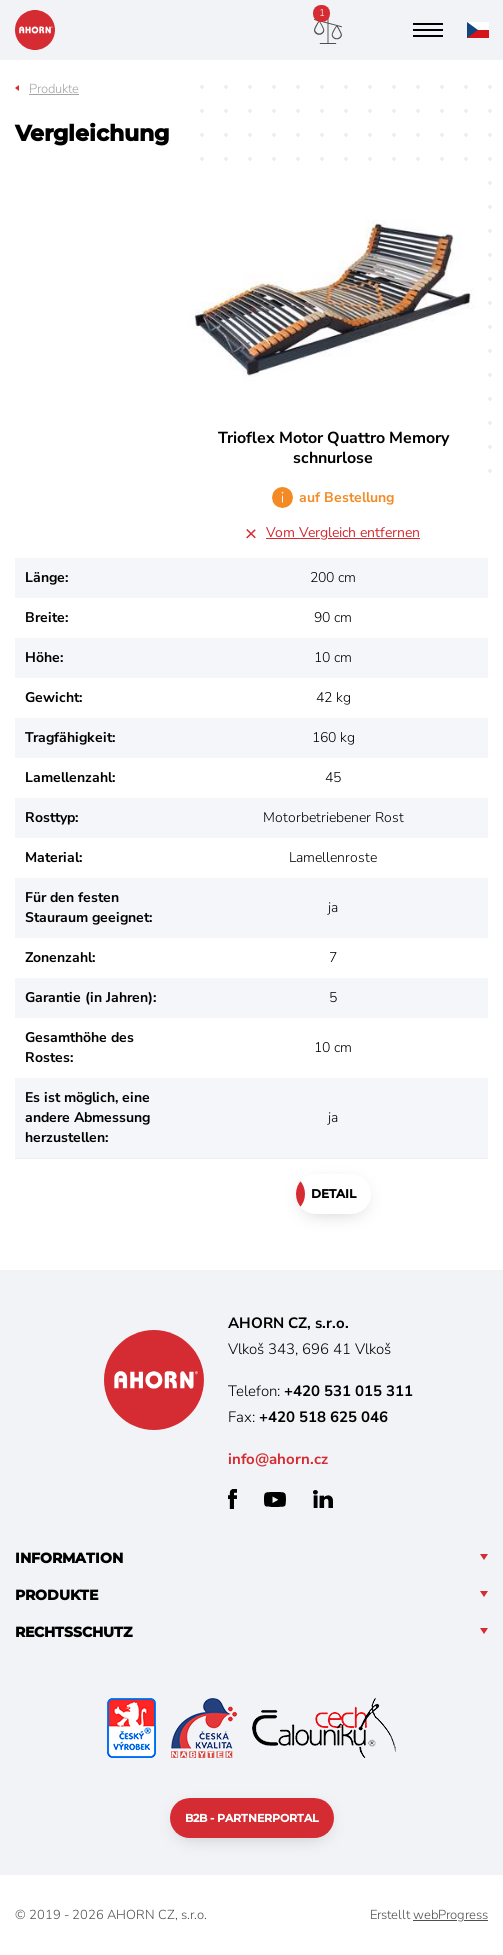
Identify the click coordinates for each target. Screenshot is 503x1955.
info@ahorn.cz (278, 1459)
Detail (333, 1193)
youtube (275, 1499)
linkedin (323, 1499)
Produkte (54, 89)
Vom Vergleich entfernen (343, 532)
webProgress (450, 1915)
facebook (232, 1499)
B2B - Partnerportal (252, 1818)
